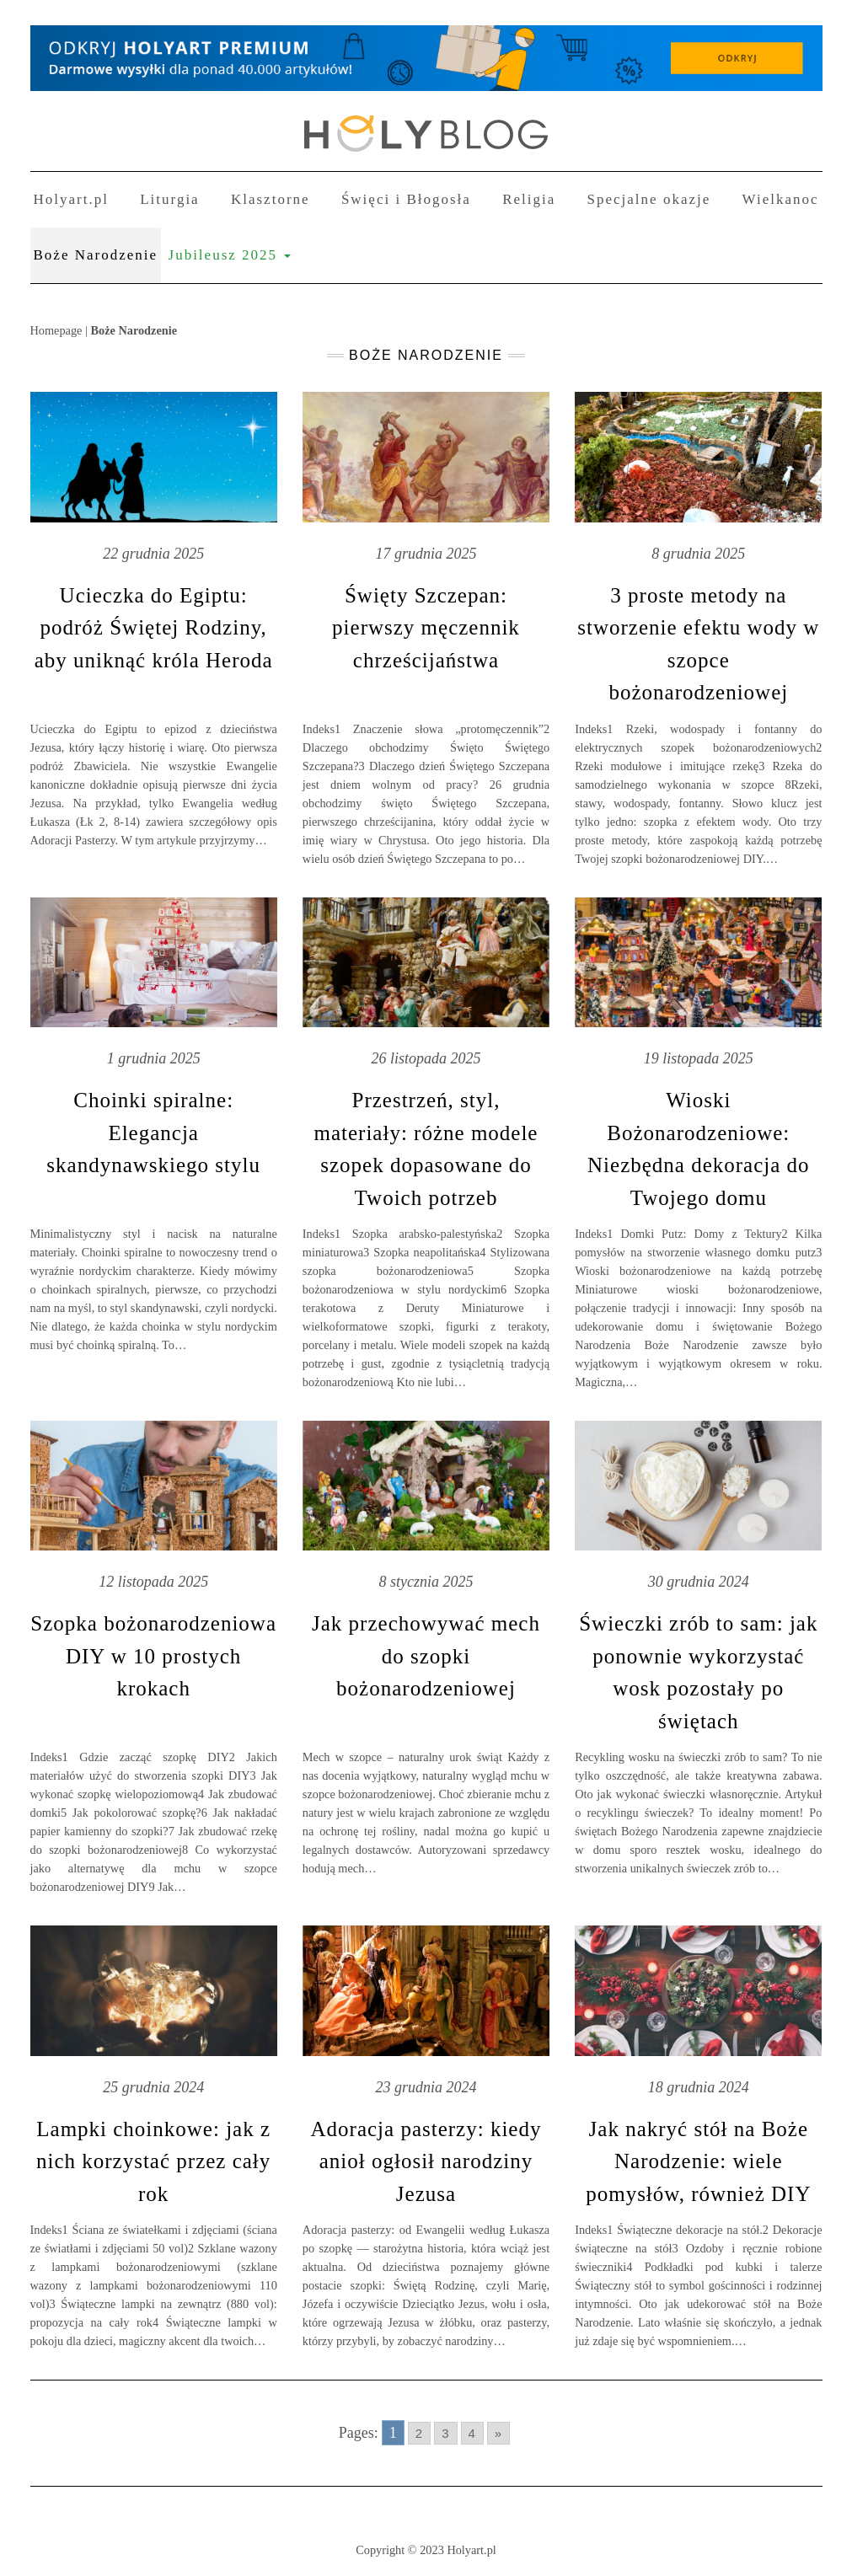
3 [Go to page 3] (445, 2433)
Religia (528, 199)
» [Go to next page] (498, 2433)
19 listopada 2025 (698, 1058)
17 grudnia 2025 (425, 553)
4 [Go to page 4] (472, 2433)
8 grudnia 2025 (698, 553)
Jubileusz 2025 (230, 255)
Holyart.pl (71, 199)
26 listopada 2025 (425, 1058)
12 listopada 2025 (153, 1581)
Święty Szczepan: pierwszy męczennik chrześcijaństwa (426, 628)
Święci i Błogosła (406, 199)
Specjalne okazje (649, 199)
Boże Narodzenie (96, 255)
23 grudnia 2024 (425, 2087)
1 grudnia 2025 (154, 1058)
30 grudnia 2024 (698, 1581)
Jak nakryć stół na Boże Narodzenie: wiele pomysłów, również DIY (698, 2161)
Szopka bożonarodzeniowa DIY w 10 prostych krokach (153, 1656)
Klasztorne (270, 199)
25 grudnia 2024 (153, 2087)
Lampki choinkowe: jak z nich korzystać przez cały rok (153, 2161)
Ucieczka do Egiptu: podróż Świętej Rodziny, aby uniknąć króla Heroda (154, 628)
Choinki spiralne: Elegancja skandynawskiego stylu (153, 1132)
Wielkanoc (780, 199)
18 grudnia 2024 (698, 2087)
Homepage (56, 330)
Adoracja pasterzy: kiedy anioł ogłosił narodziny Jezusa (426, 2161)
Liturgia (169, 199)
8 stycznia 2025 (425, 1581)
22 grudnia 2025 (153, 553)
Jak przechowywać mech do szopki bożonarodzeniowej (426, 1656)
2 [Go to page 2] (419, 2433)
